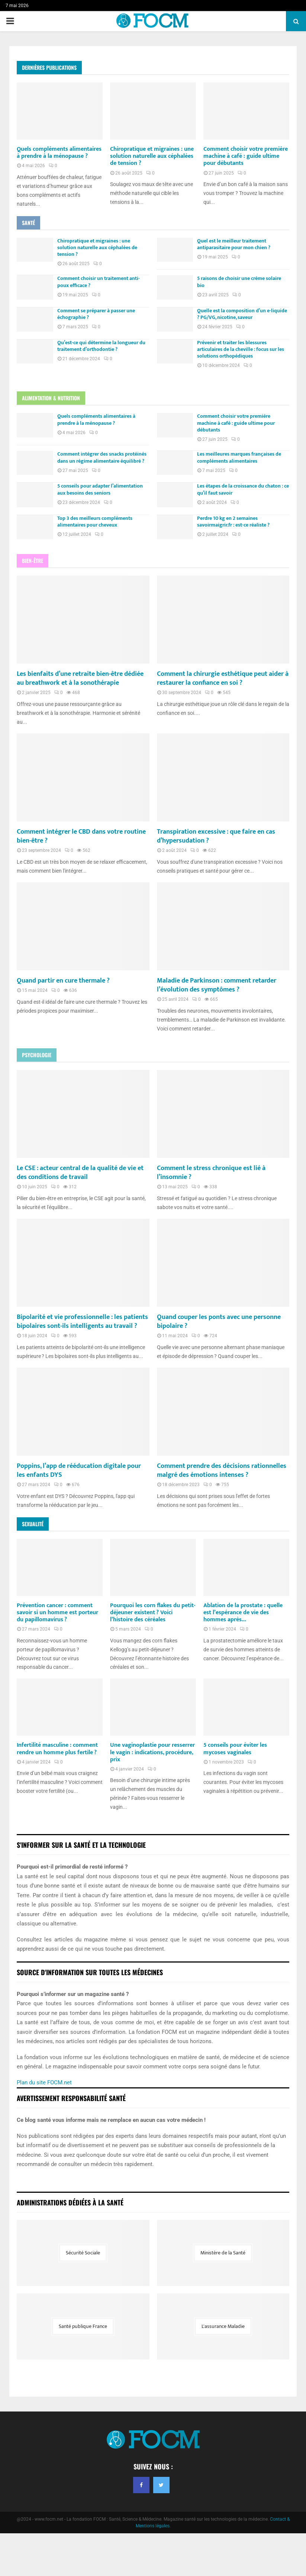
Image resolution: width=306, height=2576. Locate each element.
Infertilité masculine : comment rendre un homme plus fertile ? (57, 1791)
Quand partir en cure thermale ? (69, 1005)
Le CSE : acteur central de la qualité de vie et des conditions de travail (78, 1197)
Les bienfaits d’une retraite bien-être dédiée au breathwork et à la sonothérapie (76, 699)
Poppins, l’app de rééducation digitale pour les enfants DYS (78, 1504)
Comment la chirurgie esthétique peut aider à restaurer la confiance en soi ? (219, 694)
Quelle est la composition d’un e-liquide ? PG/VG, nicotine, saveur (240, 316)
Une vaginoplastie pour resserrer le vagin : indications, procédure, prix (152, 1795)
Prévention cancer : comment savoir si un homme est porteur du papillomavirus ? (57, 1655)
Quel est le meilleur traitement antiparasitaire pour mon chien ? (239, 244)
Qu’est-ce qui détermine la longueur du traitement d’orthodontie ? (103, 350)
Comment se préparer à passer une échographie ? (101, 316)
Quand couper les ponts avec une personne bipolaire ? (210, 1346)
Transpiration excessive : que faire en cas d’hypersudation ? (217, 861)
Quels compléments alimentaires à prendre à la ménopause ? (59, 152)
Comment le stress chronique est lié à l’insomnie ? (218, 1197)
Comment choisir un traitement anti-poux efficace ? (103, 281)
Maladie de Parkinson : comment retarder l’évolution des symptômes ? (217, 1010)
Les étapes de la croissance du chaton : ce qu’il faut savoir (246, 500)
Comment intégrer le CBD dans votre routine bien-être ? (76, 861)
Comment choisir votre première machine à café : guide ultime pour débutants (245, 156)
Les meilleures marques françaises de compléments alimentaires (245, 462)
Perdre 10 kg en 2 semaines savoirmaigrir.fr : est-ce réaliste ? (239, 535)
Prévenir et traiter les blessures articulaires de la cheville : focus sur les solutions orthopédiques (242, 354)
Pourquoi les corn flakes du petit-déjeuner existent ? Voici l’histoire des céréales (152, 1655)
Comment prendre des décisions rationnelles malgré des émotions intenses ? (211, 1508)
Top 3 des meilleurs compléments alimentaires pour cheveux (100, 535)
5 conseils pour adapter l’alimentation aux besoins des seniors (105, 500)
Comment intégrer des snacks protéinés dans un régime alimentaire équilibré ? (104, 466)
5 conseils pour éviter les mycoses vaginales (235, 1791)
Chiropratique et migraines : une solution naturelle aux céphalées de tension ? (152, 156)
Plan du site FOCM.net (44, 2125)
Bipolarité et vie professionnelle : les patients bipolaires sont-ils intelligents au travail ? (80, 1351)
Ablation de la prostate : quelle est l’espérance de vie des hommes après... (243, 1655)
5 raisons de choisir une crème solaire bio (245, 281)
